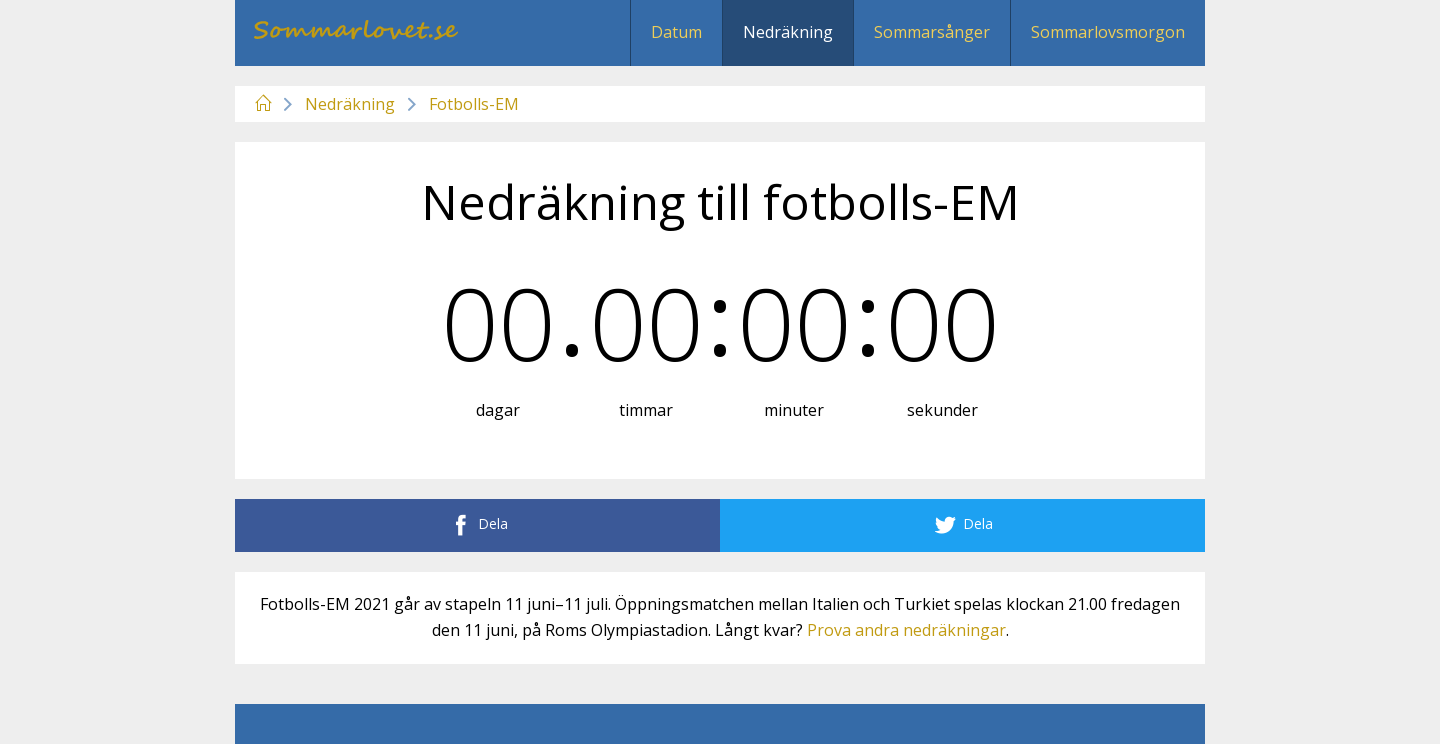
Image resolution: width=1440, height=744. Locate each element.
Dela (477, 525)
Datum (676, 32)
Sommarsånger (932, 32)
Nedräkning (788, 32)
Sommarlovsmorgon (1108, 32)
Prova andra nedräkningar (906, 630)
